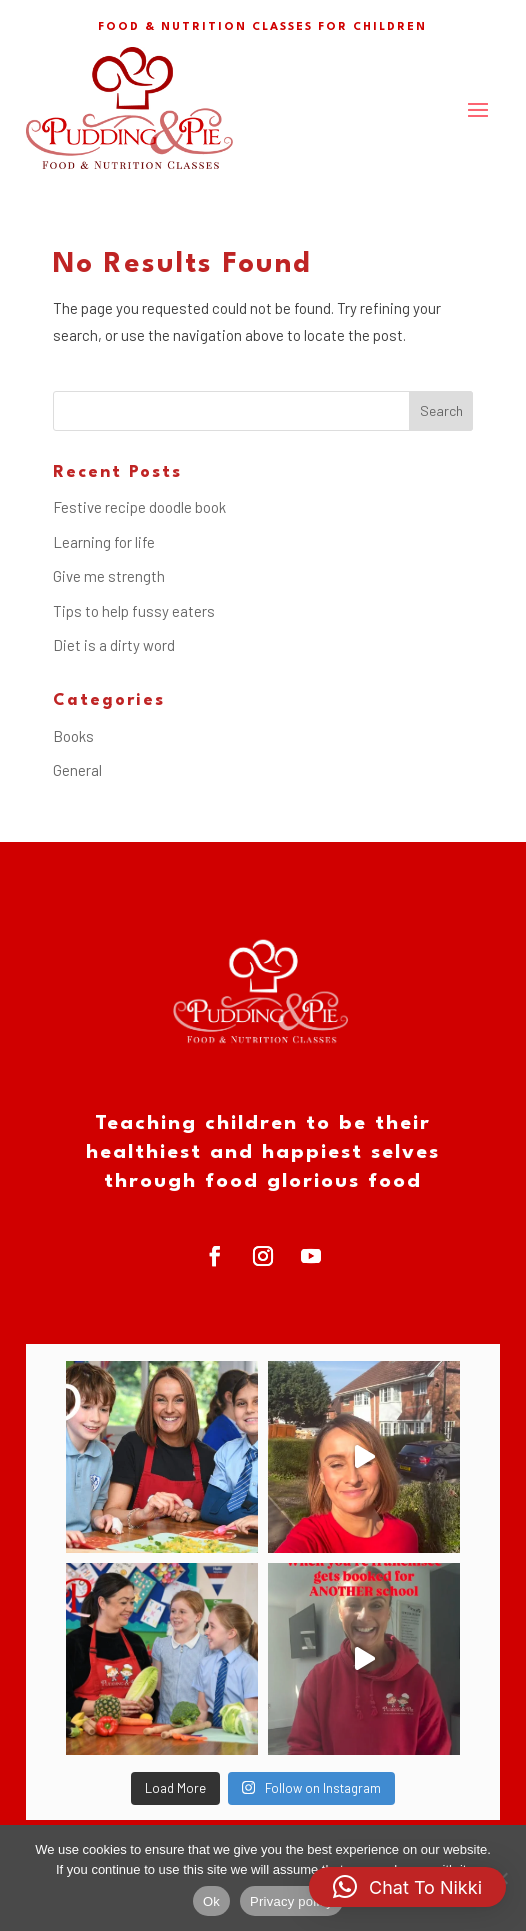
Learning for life (104, 542)
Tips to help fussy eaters (134, 611)
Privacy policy (291, 1901)
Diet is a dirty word (114, 645)
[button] (407, 1887)
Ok (211, 1901)
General (77, 770)
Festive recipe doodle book (139, 507)
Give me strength (109, 576)
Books (73, 736)
